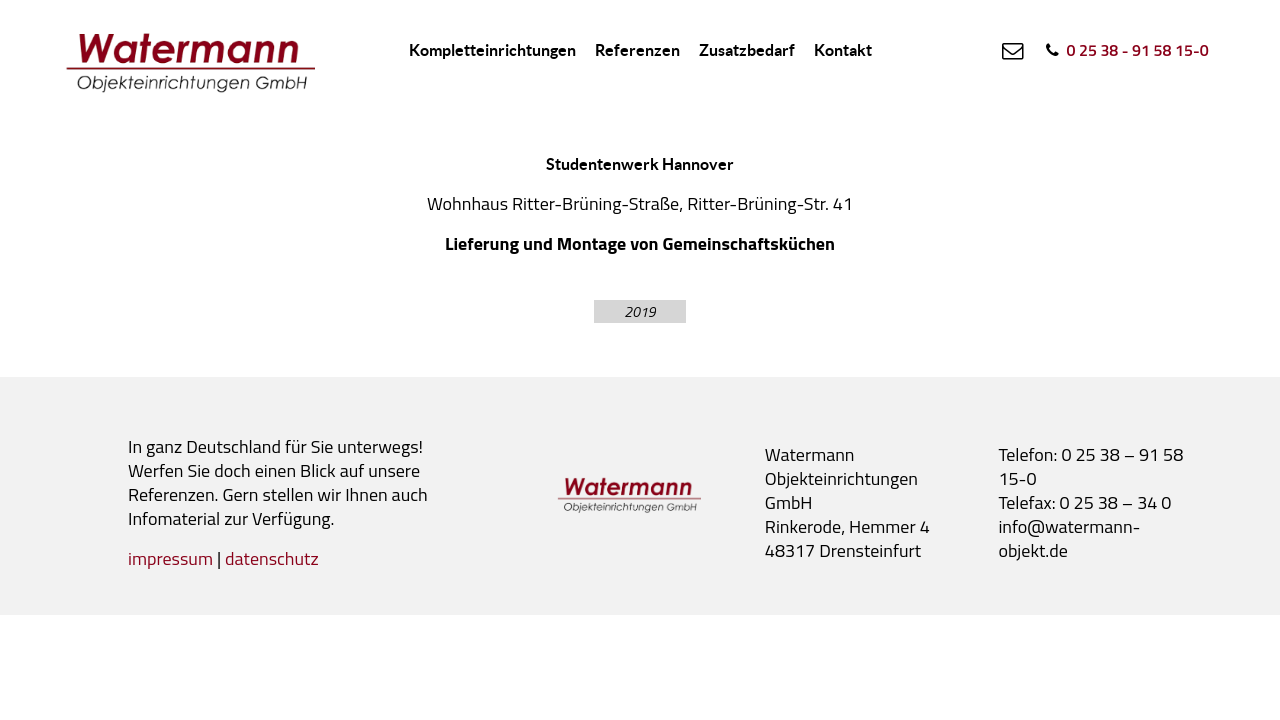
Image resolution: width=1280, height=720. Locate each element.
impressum (170, 558)
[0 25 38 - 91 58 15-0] (1125, 50)
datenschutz (272, 558)
